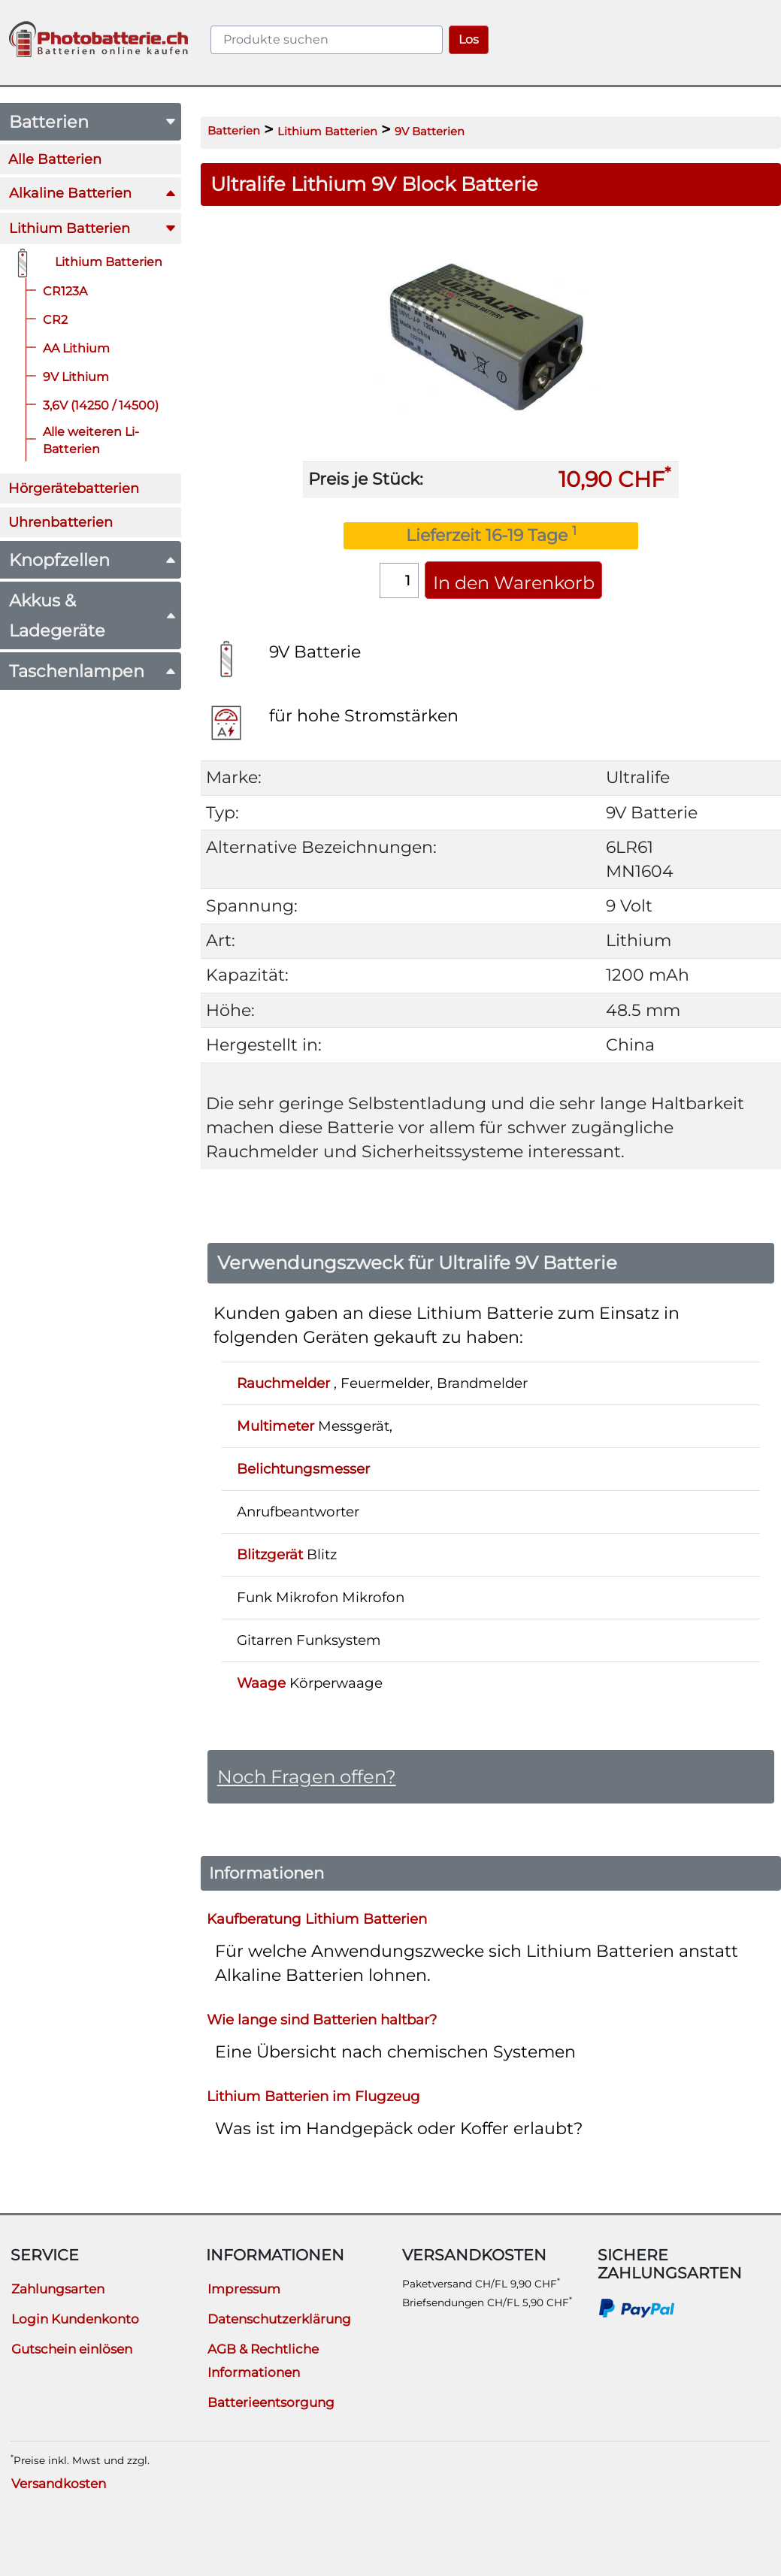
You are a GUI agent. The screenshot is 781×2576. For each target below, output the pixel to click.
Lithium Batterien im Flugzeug (313, 2096)
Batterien (233, 131)
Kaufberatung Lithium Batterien (317, 1918)
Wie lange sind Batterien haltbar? (322, 2019)
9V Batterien (430, 131)
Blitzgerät (270, 1554)
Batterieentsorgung (270, 2402)
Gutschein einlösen (71, 2349)
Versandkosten (58, 2483)
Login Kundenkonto (75, 2319)
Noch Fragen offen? (306, 1776)
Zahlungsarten (57, 2288)
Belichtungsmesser (303, 1468)
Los (469, 39)
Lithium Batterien (327, 131)
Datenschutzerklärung (279, 2319)
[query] (326, 40)
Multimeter (275, 1426)
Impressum (243, 2288)
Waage (261, 1683)
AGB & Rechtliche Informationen (263, 2361)
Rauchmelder (283, 1383)
